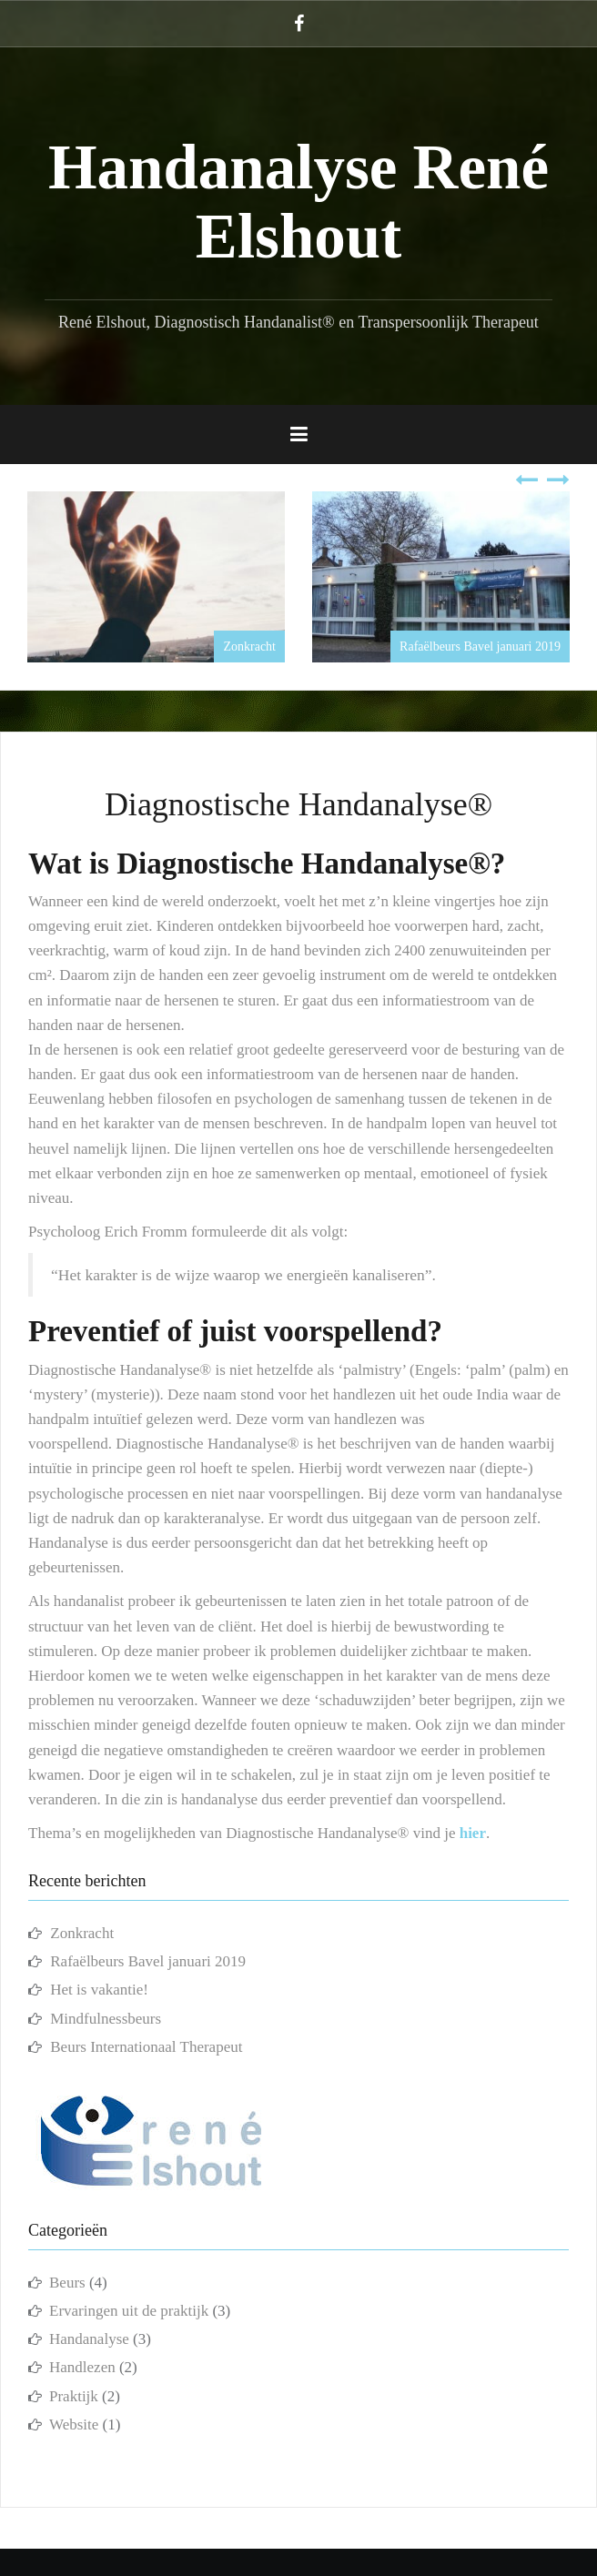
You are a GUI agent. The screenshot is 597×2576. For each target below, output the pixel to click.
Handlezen (82, 2367)
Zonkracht (249, 646)
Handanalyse (89, 2339)
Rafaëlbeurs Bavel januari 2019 (480, 646)
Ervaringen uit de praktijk (128, 2310)
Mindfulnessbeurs (105, 2018)
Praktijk (73, 2396)
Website (73, 2424)
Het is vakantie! (99, 1989)
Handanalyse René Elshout (298, 202)
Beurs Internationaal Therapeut (146, 2047)
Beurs (67, 2282)
